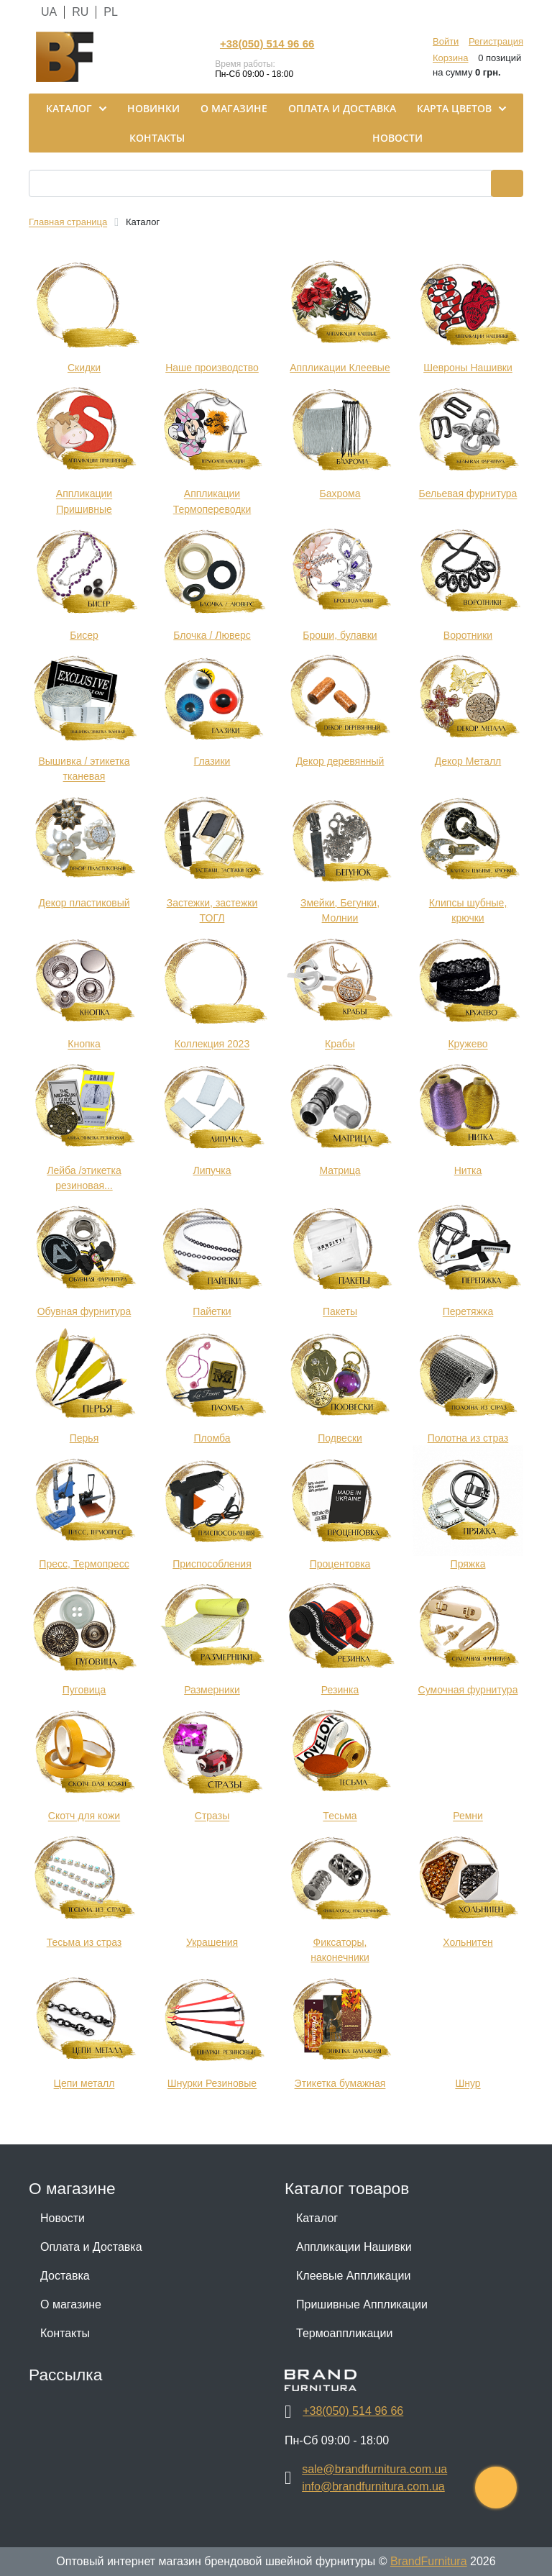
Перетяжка (468, 1312)
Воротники (467, 635)
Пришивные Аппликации (362, 2304)
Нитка (468, 1170)
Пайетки (212, 1312)
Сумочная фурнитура (468, 1690)
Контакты (65, 2333)
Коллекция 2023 (212, 1044)
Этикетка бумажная (340, 2084)
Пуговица (84, 1690)
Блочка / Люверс (212, 635)
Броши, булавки (340, 635)
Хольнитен (467, 1942)
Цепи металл (84, 2084)
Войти (446, 41)
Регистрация (496, 41)
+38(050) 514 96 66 (267, 43)
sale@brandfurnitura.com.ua (374, 2469)
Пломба (211, 1438)
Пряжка (468, 1564)
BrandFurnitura (428, 2561)
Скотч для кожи (84, 1816)
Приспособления (211, 1564)
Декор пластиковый (83, 903)
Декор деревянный (340, 761)
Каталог (317, 2218)
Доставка (65, 2276)
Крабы (340, 1044)
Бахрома (340, 494)
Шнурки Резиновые (212, 2084)
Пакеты (340, 1312)
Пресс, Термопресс (84, 1564)
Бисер (84, 635)
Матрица (339, 1170)
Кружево (467, 1044)
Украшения (212, 1942)
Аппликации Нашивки (354, 2247)
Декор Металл (468, 761)
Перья (84, 1438)
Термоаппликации (344, 2333)
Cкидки (84, 367)
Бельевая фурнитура (468, 494)
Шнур (467, 2084)
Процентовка (340, 1564)
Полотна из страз (468, 1438)
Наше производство (212, 367)
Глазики (212, 761)
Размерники (212, 1690)
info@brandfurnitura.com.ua (373, 2486)
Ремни (468, 1816)
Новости (62, 2218)
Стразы (212, 1816)
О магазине (70, 2304)
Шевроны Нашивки (467, 367)
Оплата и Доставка (91, 2247)
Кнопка (84, 1044)
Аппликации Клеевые (340, 367)
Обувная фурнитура (84, 1312)
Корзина (451, 58)
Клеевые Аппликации (353, 2276)
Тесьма (339, 1816)
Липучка (212, 1170)
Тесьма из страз (84, 1942)
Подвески (340, 1438)
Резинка (340, 1690)
